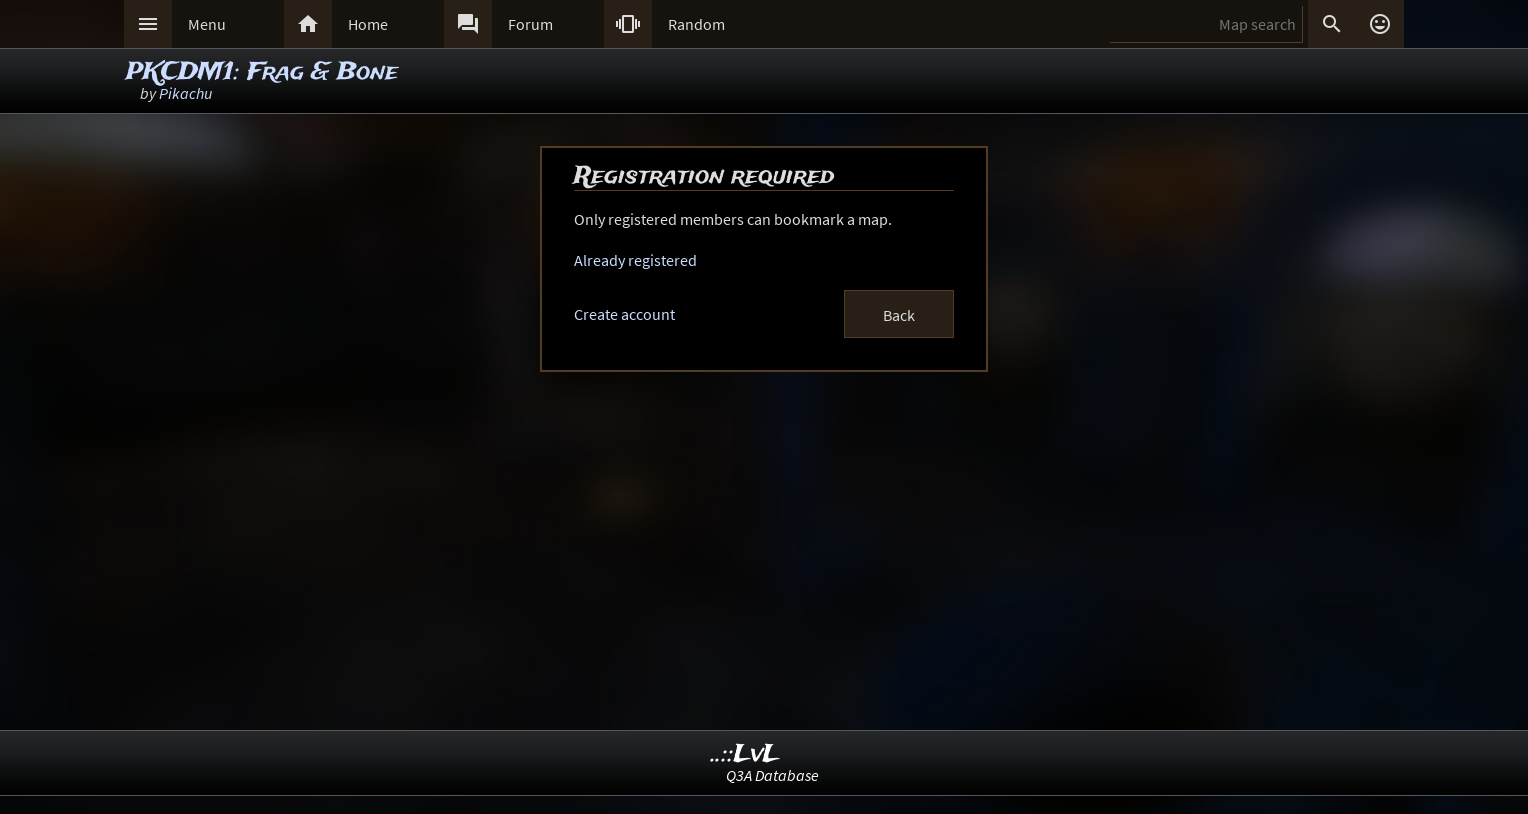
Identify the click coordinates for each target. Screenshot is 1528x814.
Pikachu (185, 93)
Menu (207, 24)
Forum (530, 24)
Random (696, 24)
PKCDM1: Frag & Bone (262, 72)
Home (368, 24)
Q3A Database (772, 775)
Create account (624, 314)
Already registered (635, 260)
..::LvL (745, 754)
